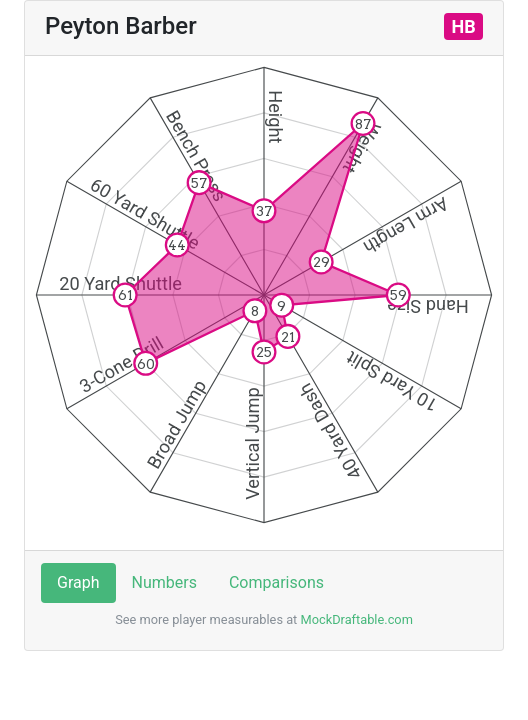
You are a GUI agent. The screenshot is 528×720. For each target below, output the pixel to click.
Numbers (164, 582)
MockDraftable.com (355, 619)
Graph (78, 582)
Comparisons (276, 582)
